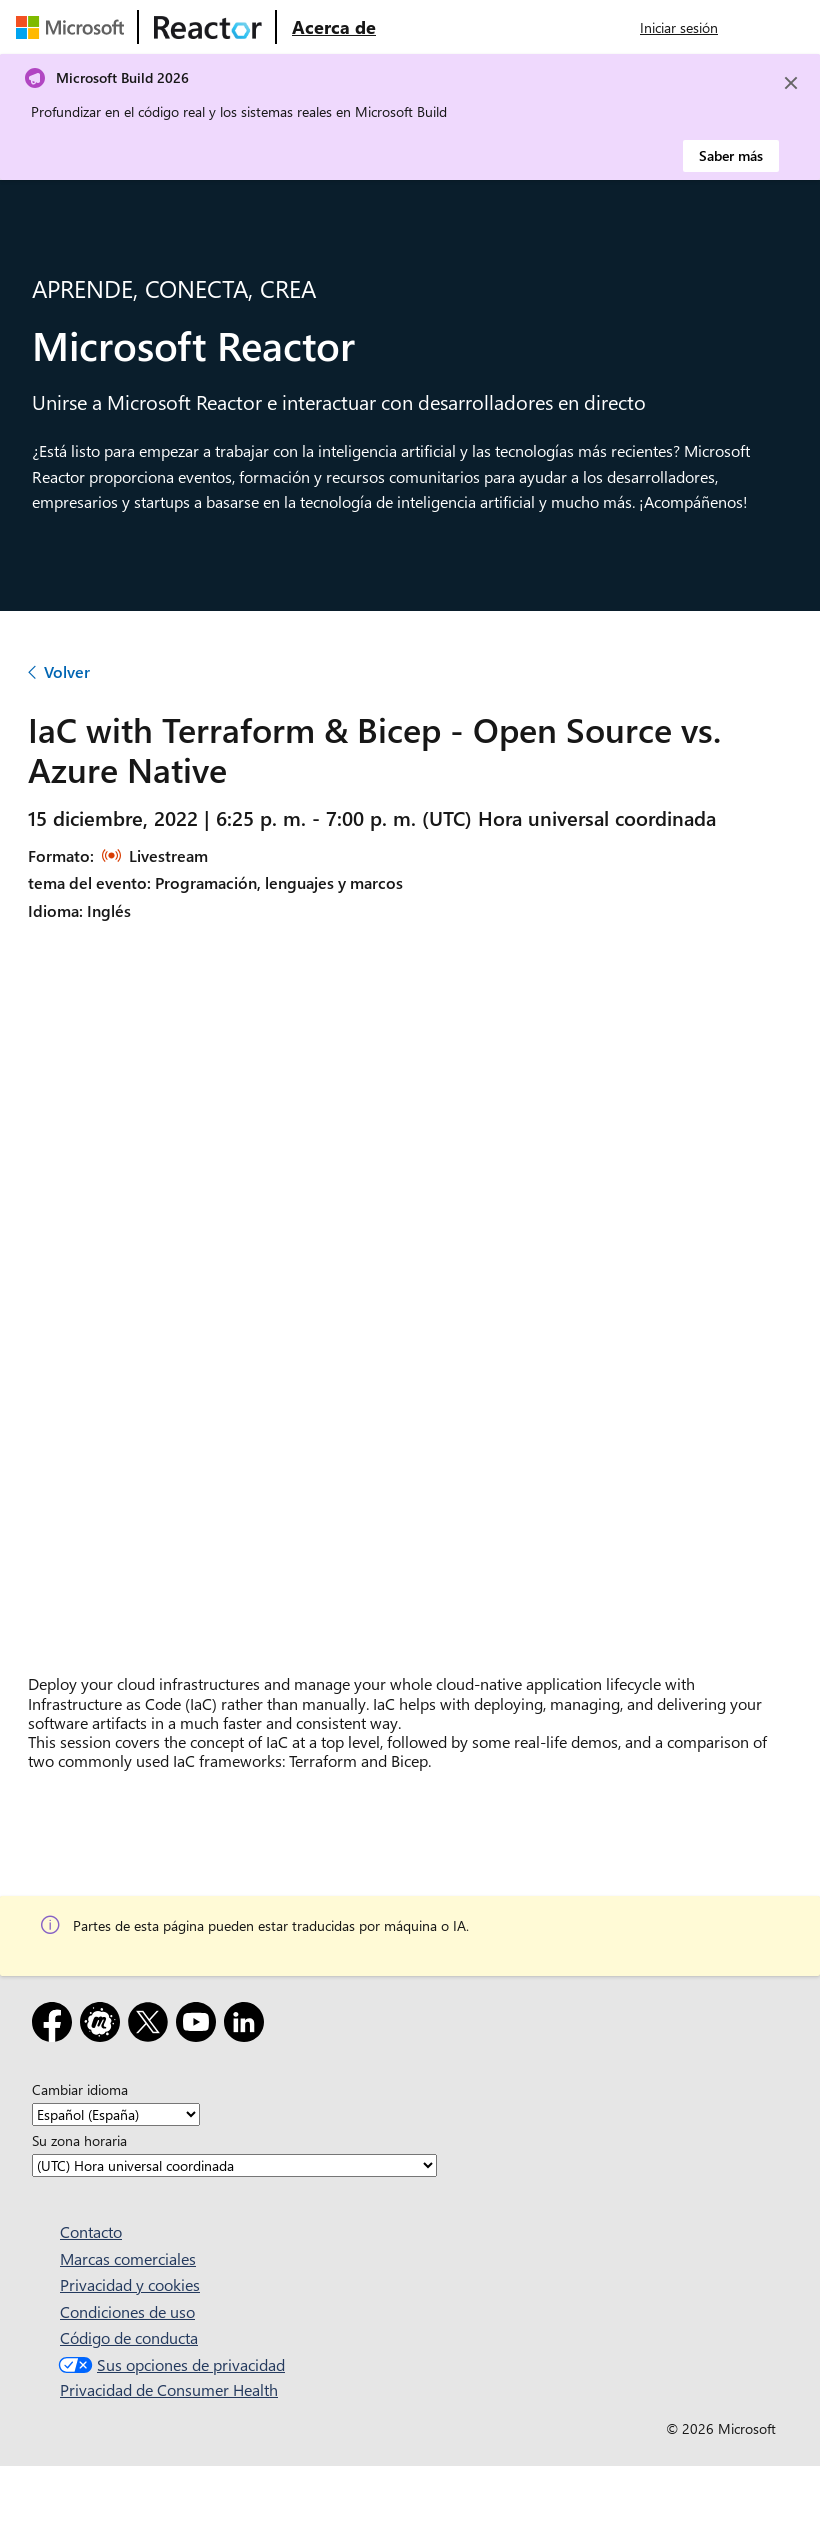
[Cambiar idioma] (116, 2114)
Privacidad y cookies (130, 2284)
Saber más (731, 155)
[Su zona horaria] (234, 2165)
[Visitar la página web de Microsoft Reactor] (208, 27)
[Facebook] (56, 2025)
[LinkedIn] (248, 2025)
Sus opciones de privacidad (169, 2364)
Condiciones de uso (127, 2311)
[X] (152, 2025)
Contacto (91, 2231)
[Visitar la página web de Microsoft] (74, 27)
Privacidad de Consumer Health (169, 2389)
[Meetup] (104, 2025)
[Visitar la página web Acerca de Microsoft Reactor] (334, 27)
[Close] (791, 83)
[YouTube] (200, 2025)
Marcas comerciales (128, 2258)
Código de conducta (129, 2337)
